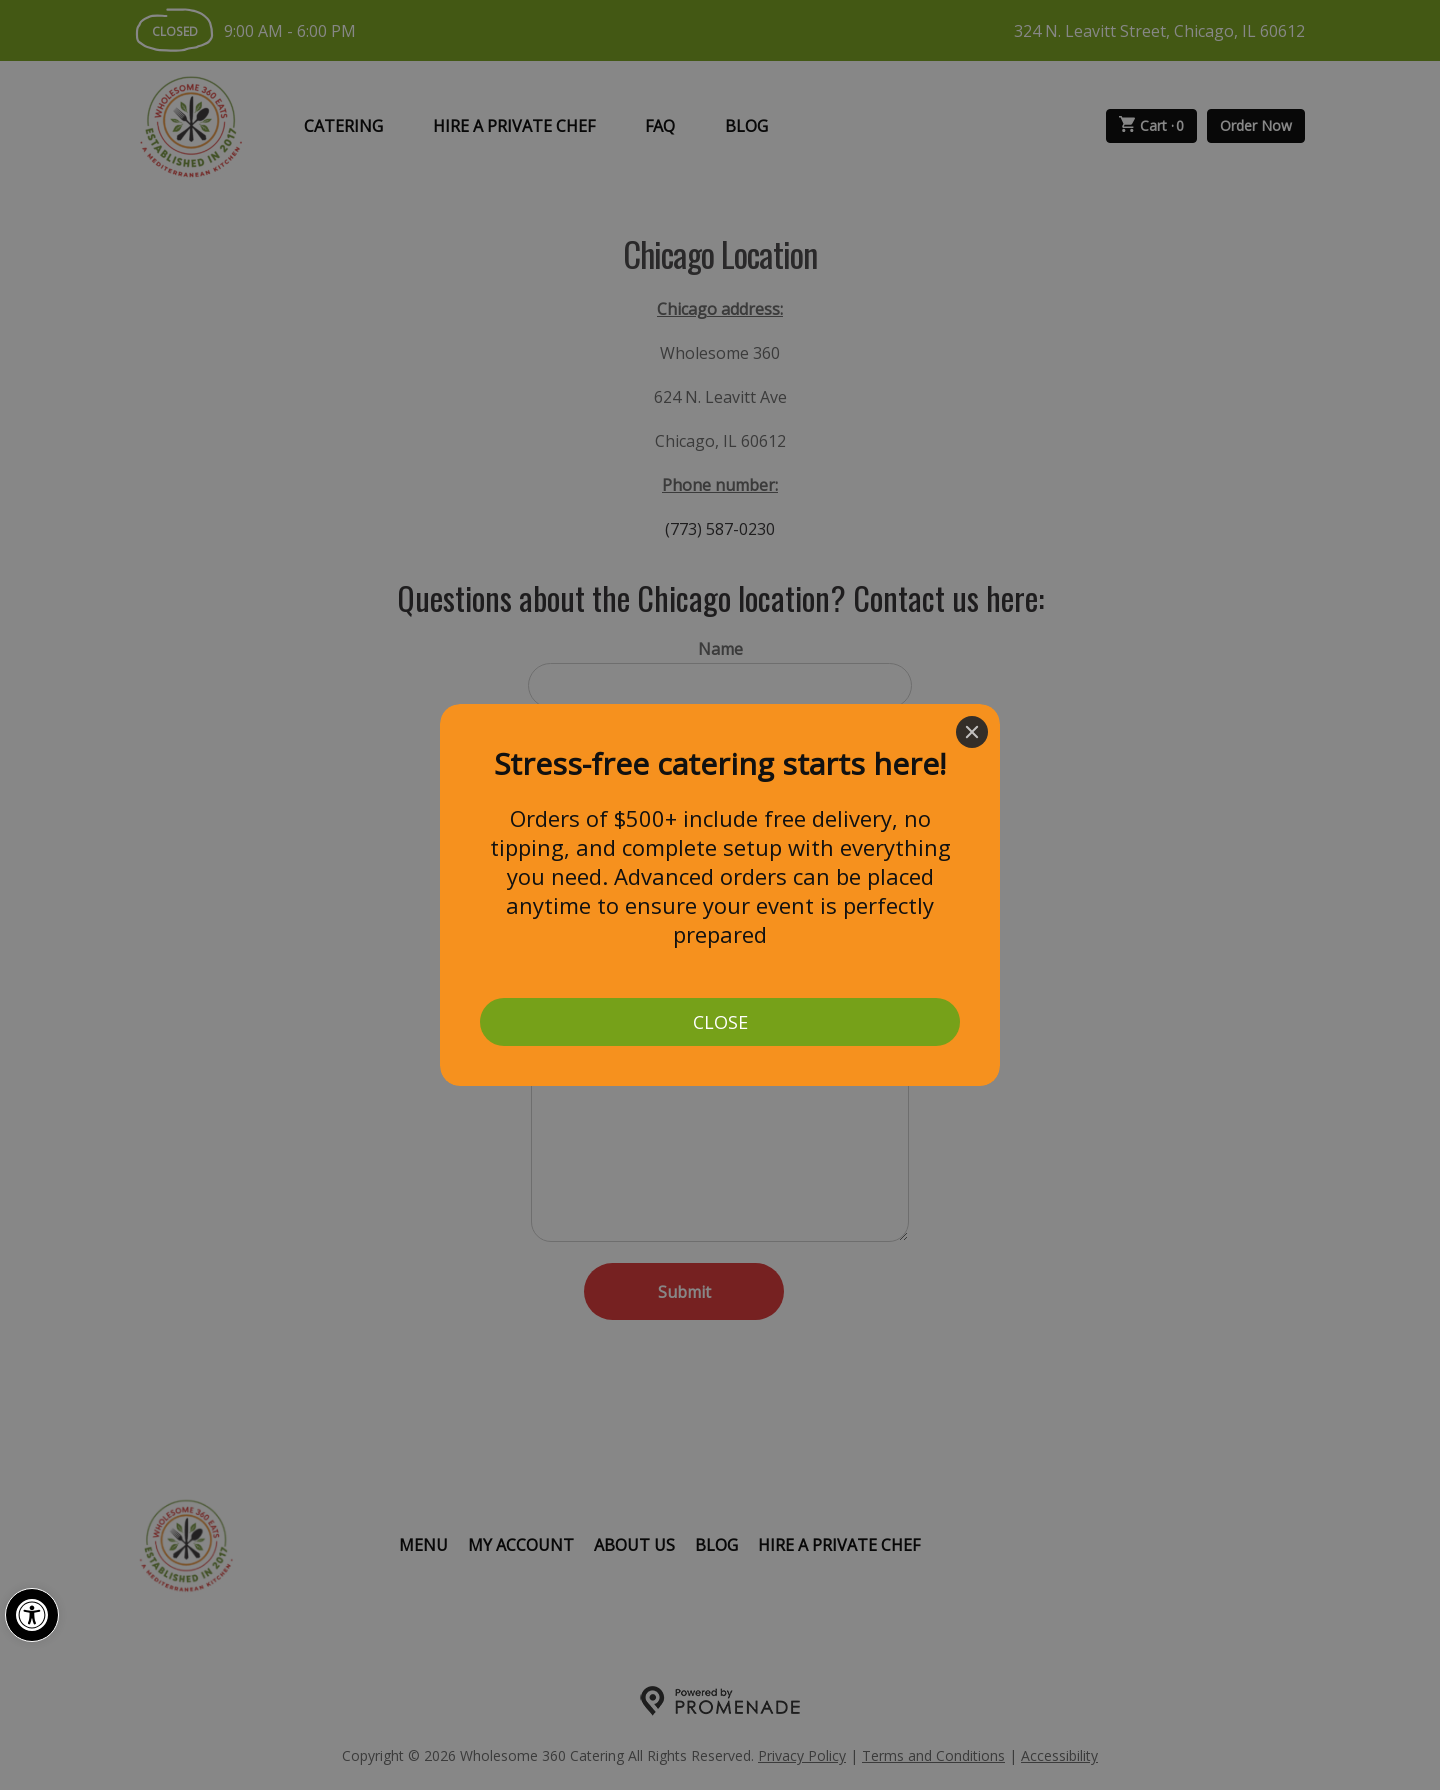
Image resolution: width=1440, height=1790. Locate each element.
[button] (32, 1615)
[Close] (972, 732)
